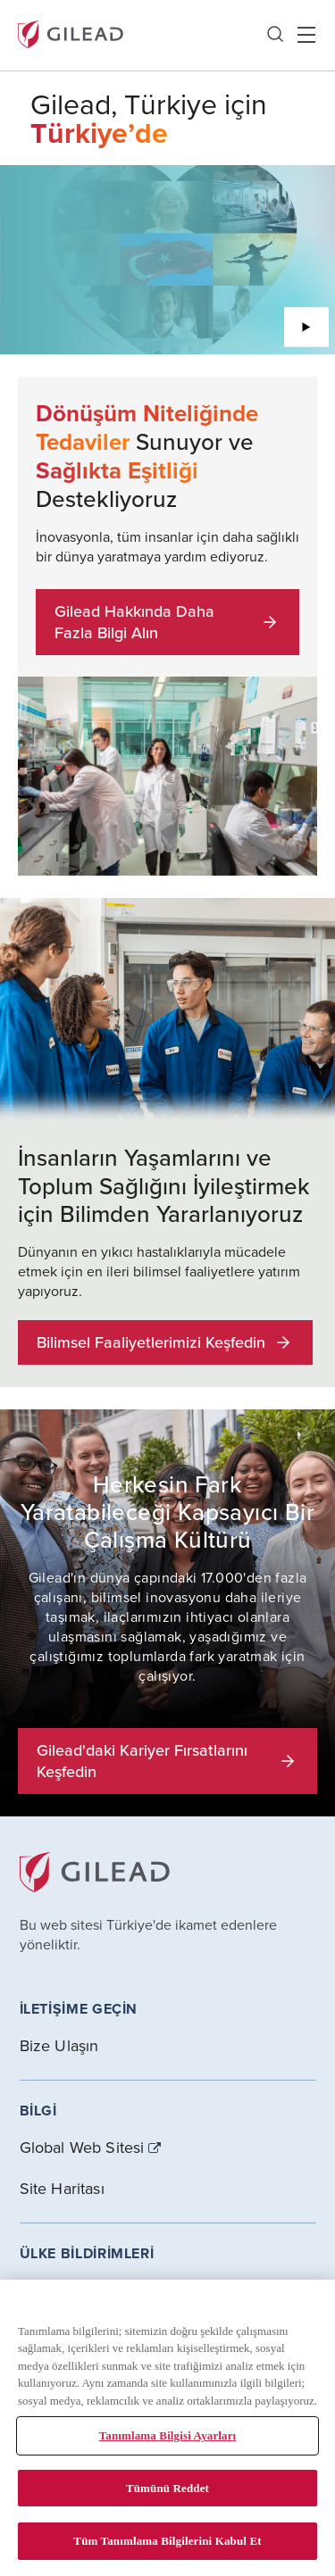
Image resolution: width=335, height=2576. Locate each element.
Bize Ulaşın (59, 2045)
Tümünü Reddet (167, 2488)
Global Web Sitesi (82, 2147)
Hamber (306, 34)
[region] (167, 2428)
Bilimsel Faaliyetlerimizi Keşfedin (165, 1342)
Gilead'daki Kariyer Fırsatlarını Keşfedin (167, 1760)
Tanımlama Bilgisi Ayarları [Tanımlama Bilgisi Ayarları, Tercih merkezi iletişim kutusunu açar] (168, 2435)
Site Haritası (62, 2188)
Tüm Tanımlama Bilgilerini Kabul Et (167, 2540)
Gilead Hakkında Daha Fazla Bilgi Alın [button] (167, 622)
